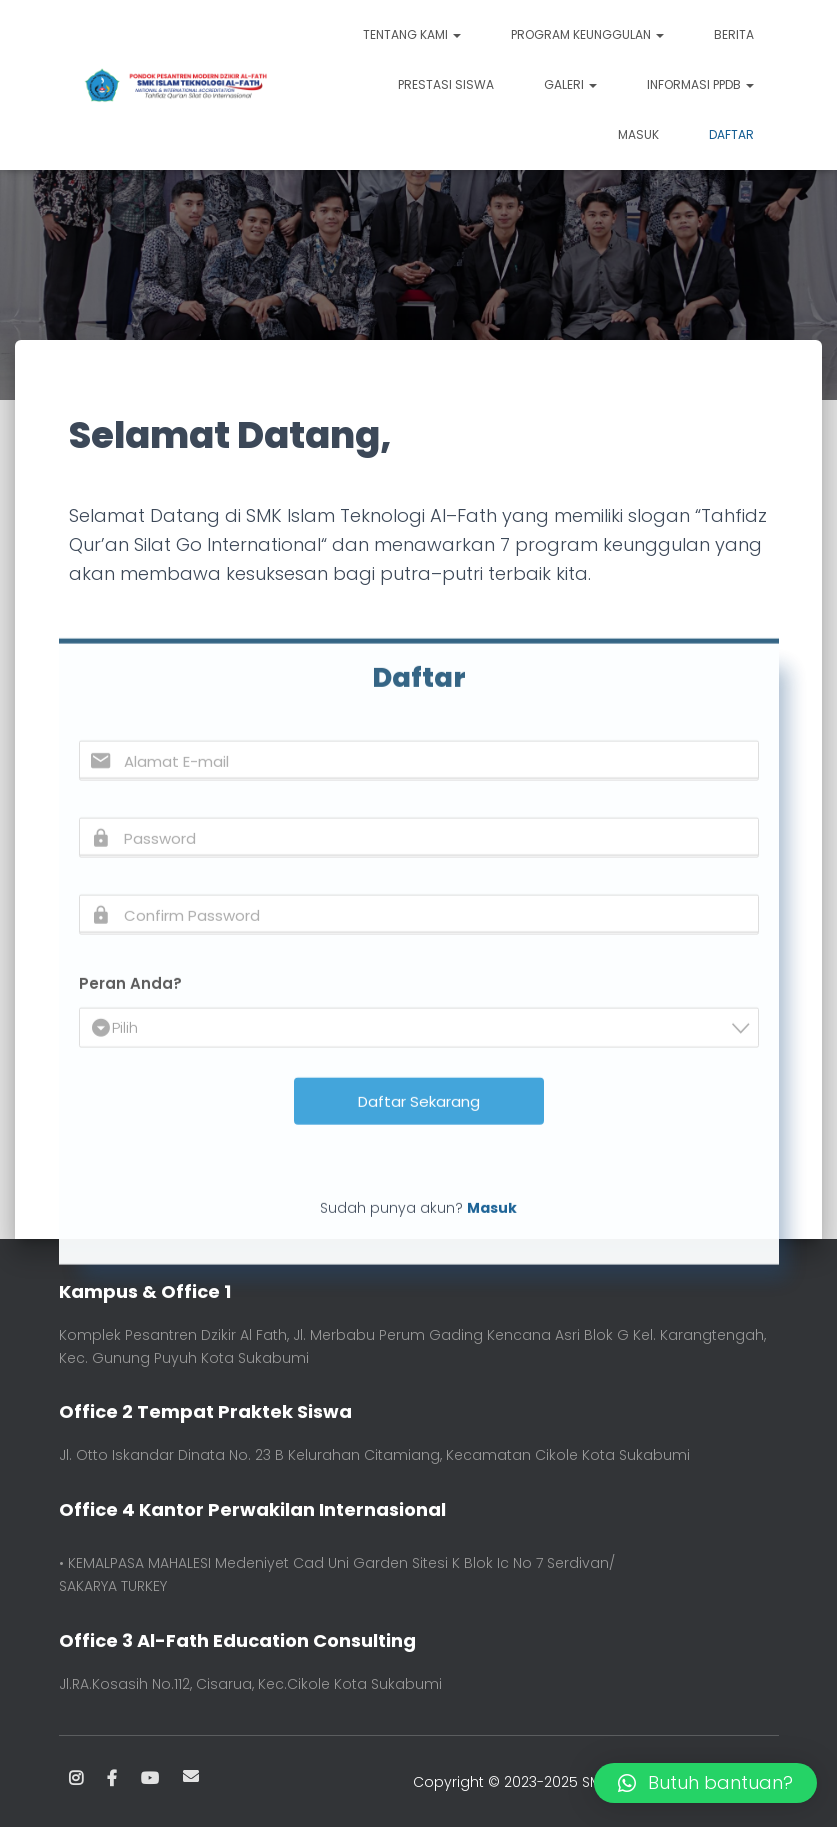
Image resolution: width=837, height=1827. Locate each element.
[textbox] (425, 1091)
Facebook (112, 1779)
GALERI (570, 84)
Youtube (150, 1779)
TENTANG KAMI (412, 34)
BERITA (734, 34)
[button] (705, 1783)
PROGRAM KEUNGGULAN (587, 34)
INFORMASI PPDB (700, 84)
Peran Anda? (130, 1047)
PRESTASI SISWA (446, 84)
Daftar (731, 134)
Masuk (638, 134)
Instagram (76, 1779)
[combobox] (419, 1092)
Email (191, 1776)
